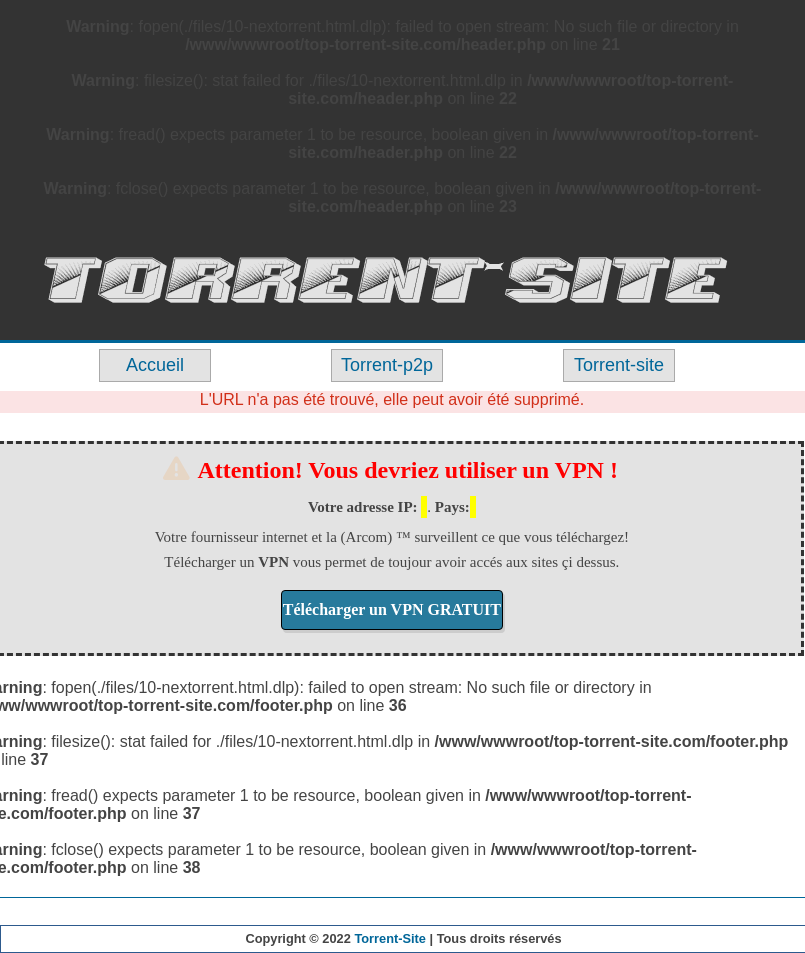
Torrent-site (619, 365)
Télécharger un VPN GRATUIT (392, 609)
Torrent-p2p (387, 365)
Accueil (155, 365)
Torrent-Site (390, 938)
